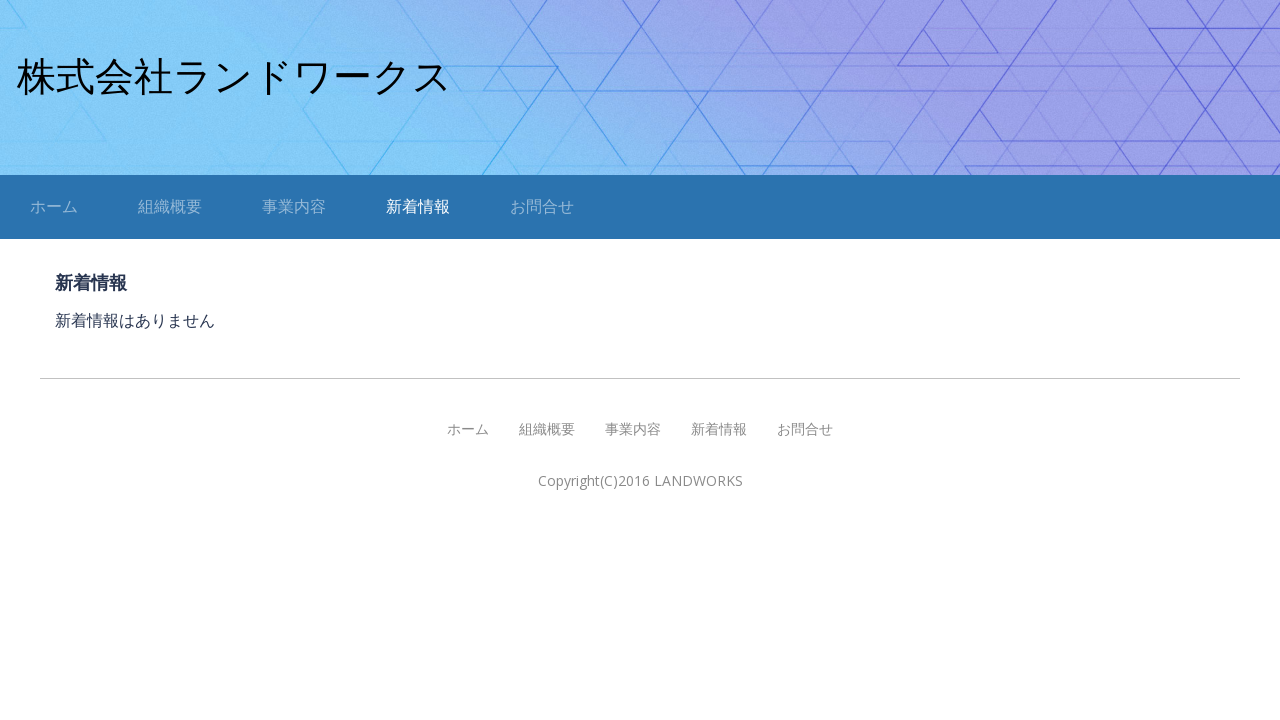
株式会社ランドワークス (234, 76)
